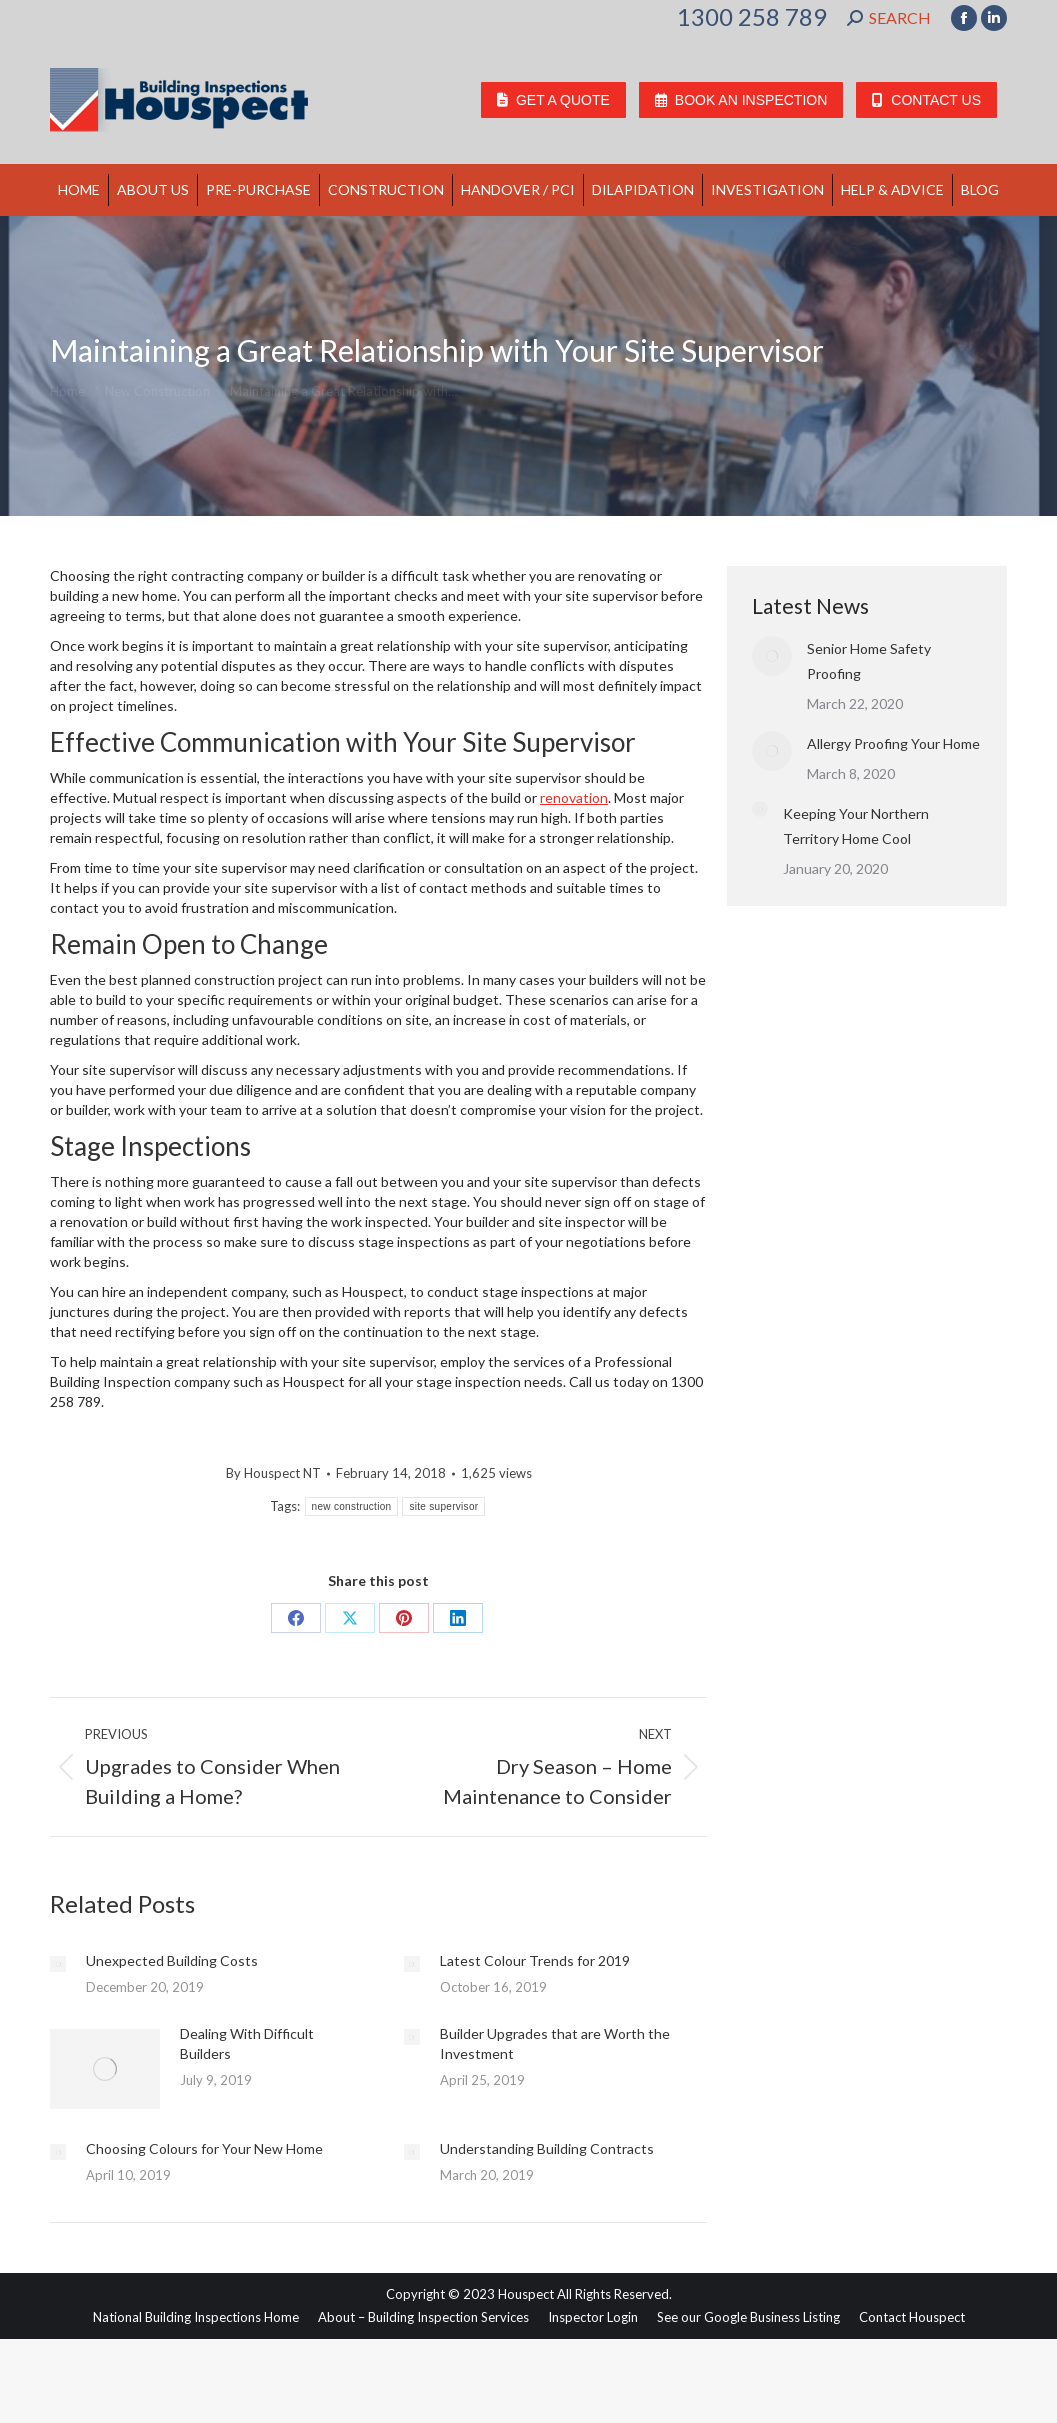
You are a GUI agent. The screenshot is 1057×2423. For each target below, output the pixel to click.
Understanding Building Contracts (547, 2148)
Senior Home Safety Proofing (869, 661)
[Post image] (58, 1964)
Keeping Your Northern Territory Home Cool (856, 826)
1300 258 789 (752, 17)
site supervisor (443, 1506)
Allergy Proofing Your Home (893, 743)
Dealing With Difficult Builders (247, 2043)
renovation (574, 797)
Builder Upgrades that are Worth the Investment (555, 2043)
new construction (352, 1506)
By (273, 1473)
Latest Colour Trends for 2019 (535, 1960)
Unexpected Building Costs (172, 1960)
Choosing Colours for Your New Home (204, 2148)
